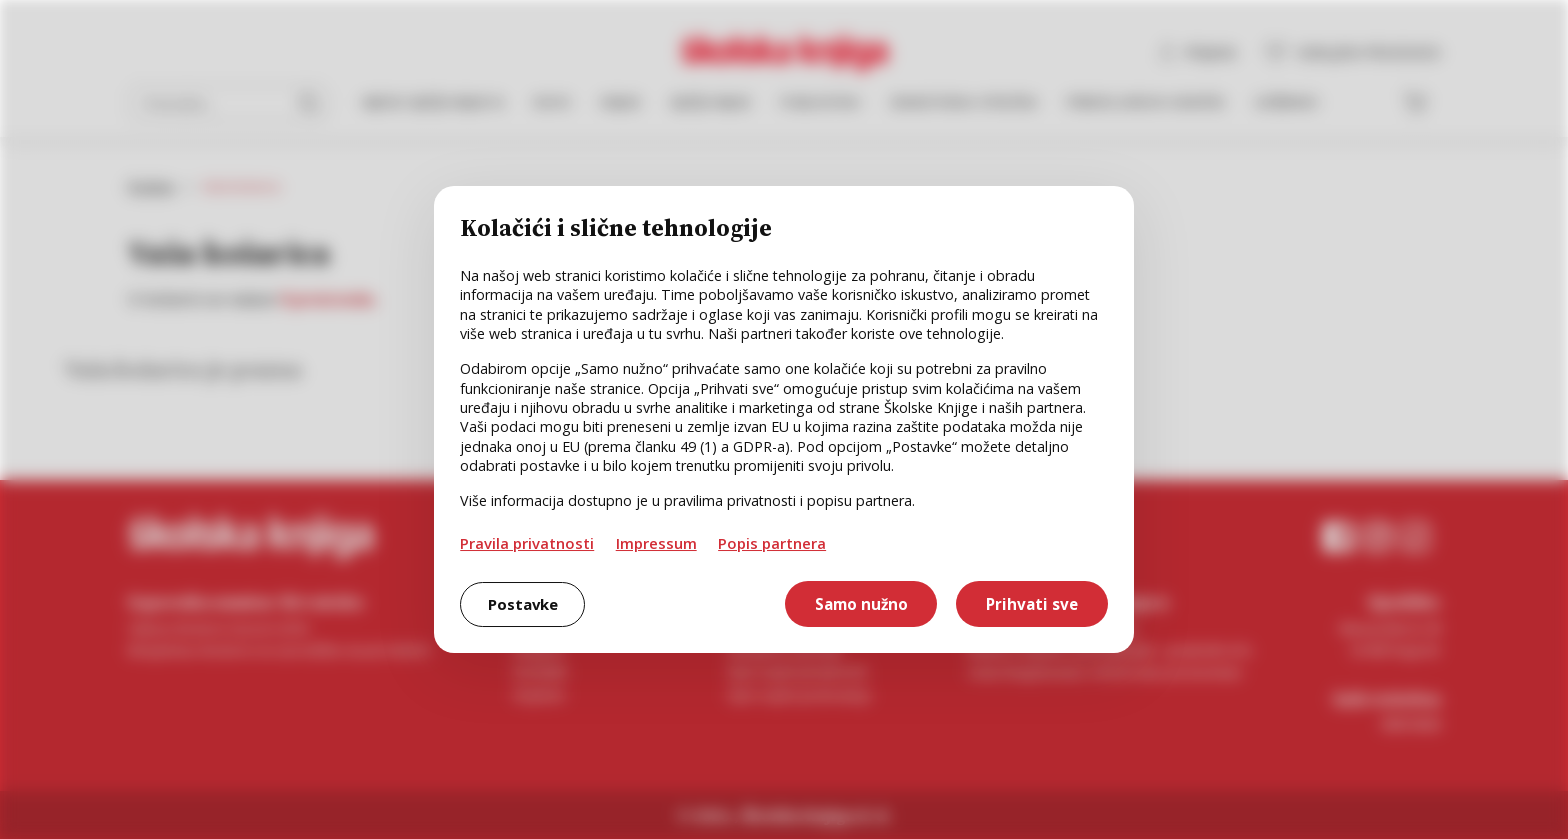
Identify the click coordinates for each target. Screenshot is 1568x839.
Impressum (656, 543)
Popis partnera (772, 543)
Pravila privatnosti (527, 543)
